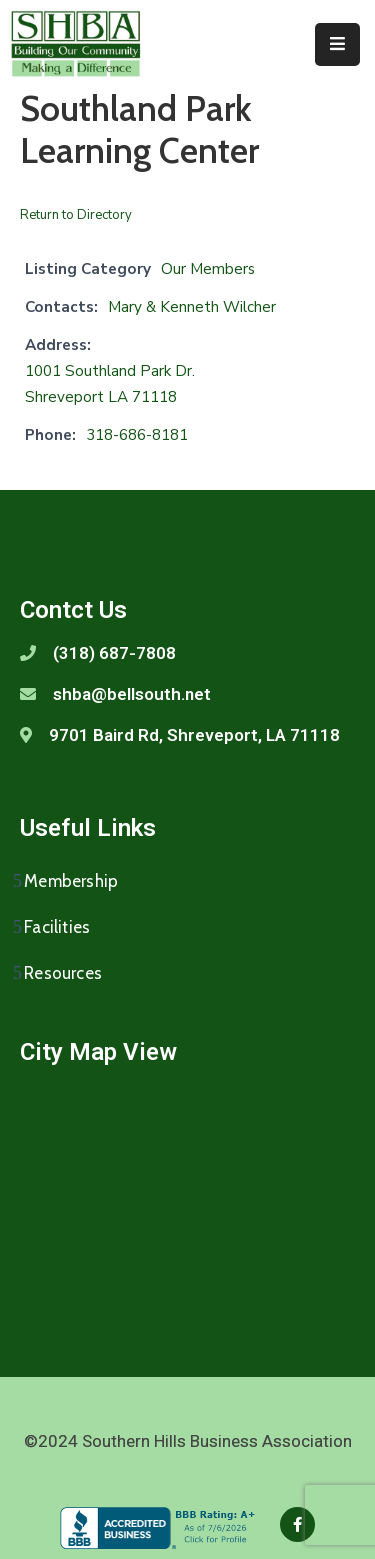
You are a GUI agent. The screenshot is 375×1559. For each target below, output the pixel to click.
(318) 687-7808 (114, 653)
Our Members (208, 269)
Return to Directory (76, 215)
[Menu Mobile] (337, 44)
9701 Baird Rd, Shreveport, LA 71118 (194, 735)
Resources (63, 973)
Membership (71, 881)
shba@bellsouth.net (132, 694)
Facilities (57, 927)
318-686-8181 (137, 435)
